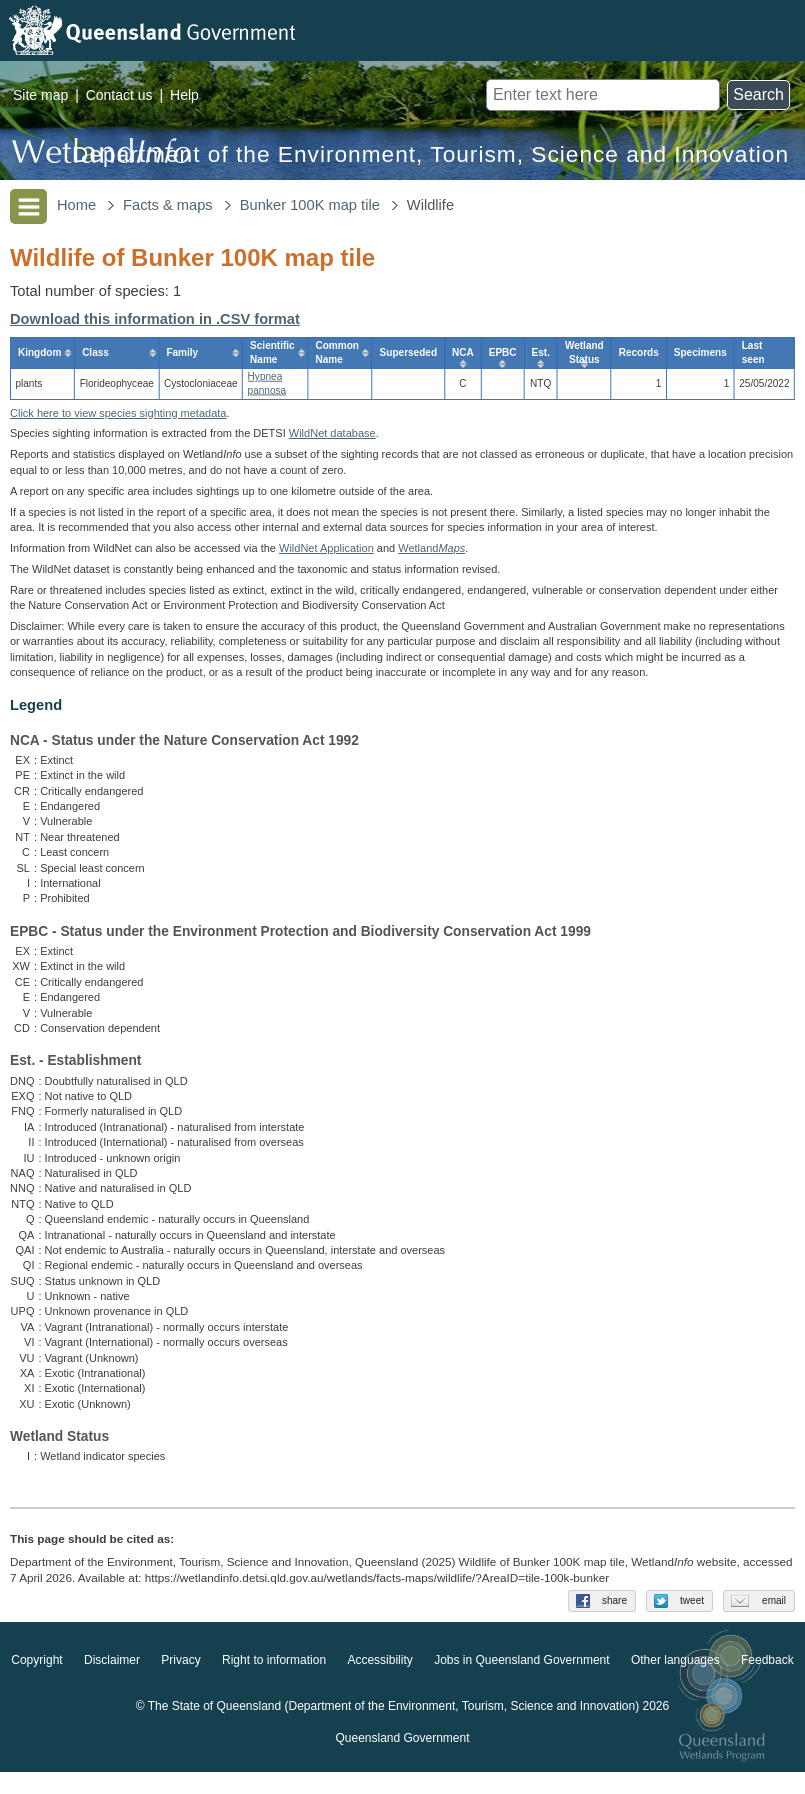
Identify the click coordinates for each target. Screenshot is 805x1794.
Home (76, 205)
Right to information (274, 1682)
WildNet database (332, 433)
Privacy (180, 1682)
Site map (40, 95)
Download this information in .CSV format (155, 319)
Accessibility (379, 1682)
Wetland (431, 548)
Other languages (675, 1682)
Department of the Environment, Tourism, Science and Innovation (430, 154)
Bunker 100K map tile (310, 205)
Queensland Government (402, 1760)
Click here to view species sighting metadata (118, 413)
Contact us (119, 95)
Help (184, 95)
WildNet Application (326, 548)
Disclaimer (112, 1682)
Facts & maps (168, 205)
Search (758, 94)
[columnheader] (42, 353)
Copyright (36, 1682)
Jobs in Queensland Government (521, 1682)
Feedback (767, 1682)
